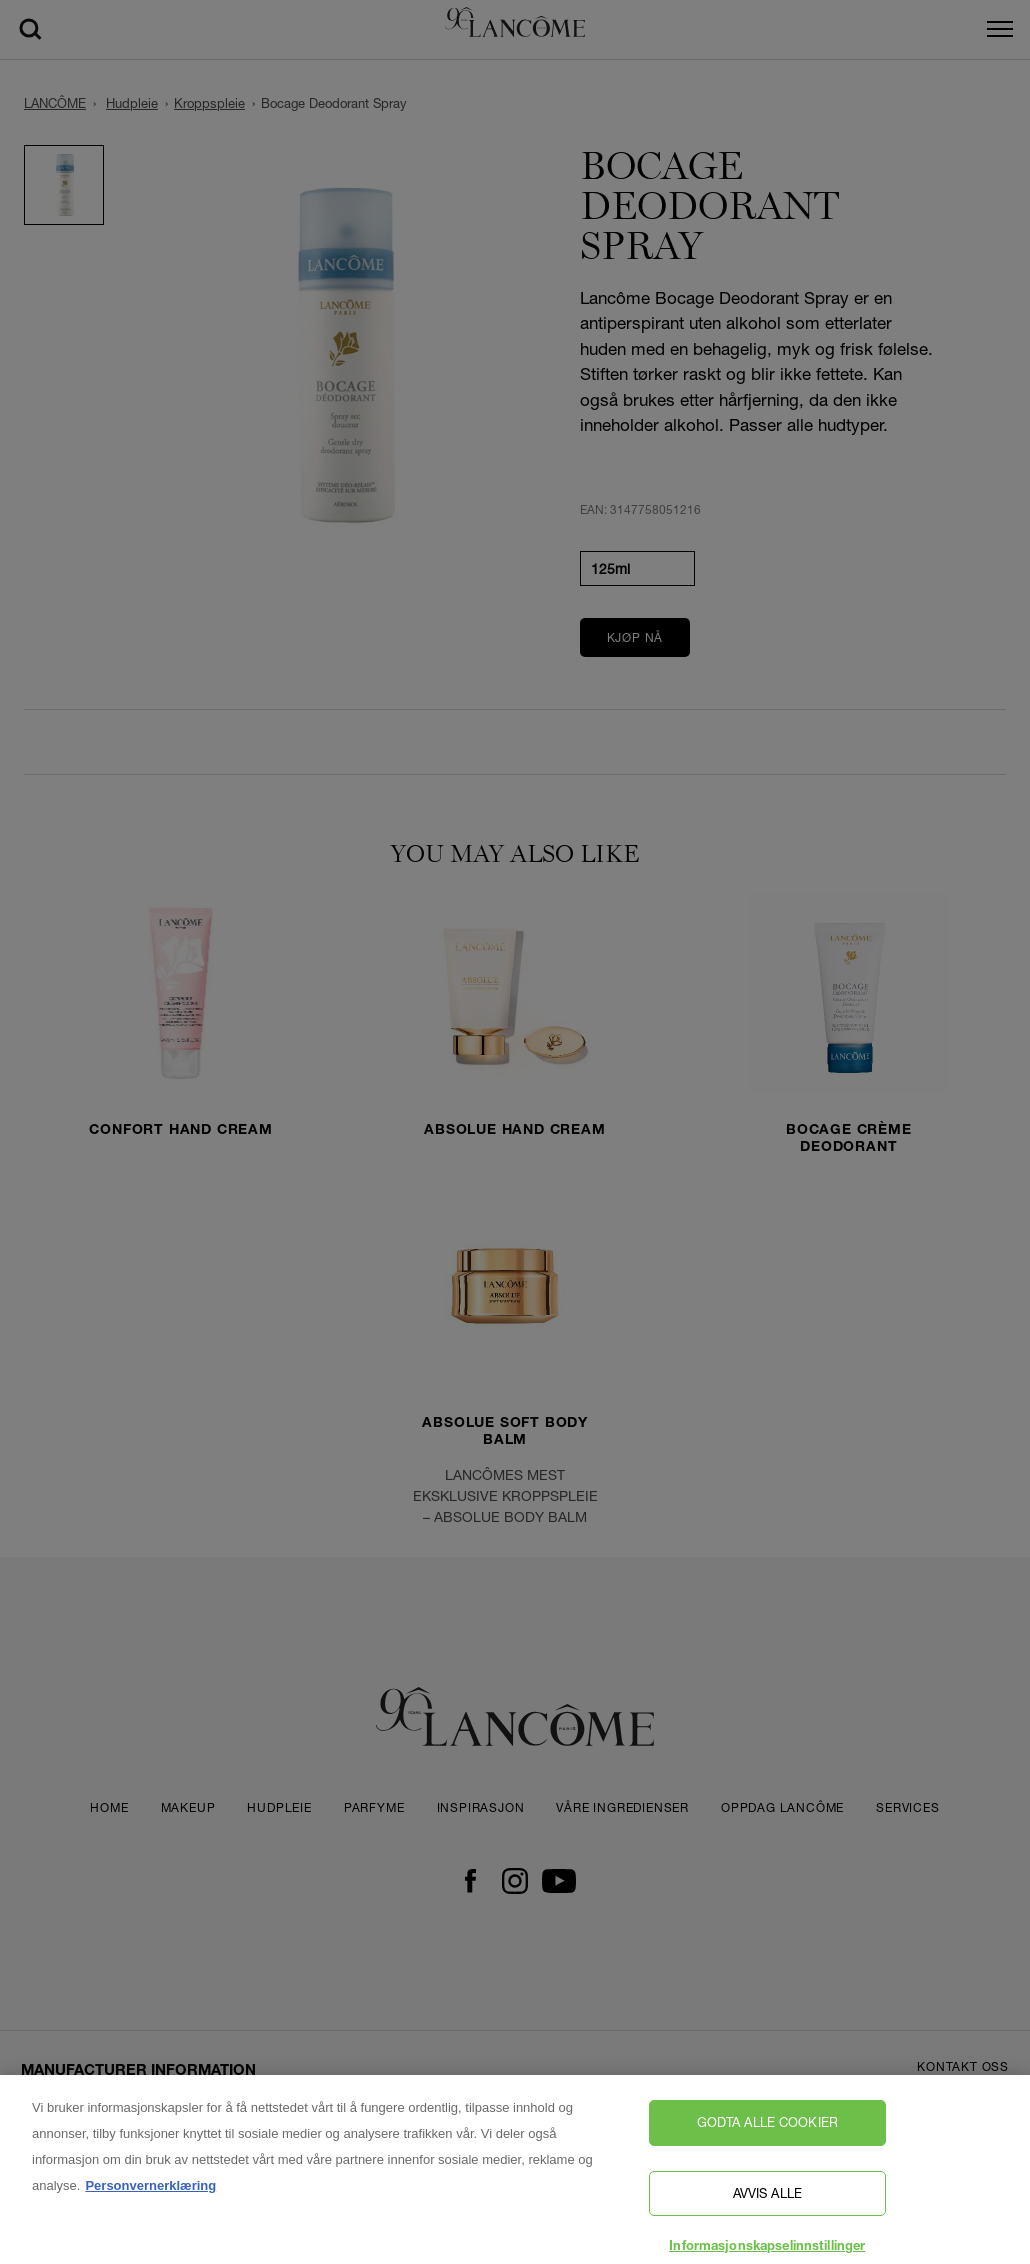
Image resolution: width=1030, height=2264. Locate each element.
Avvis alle (767, 2200)
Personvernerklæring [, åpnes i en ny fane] (150, 2193)
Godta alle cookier (767, 2130)
